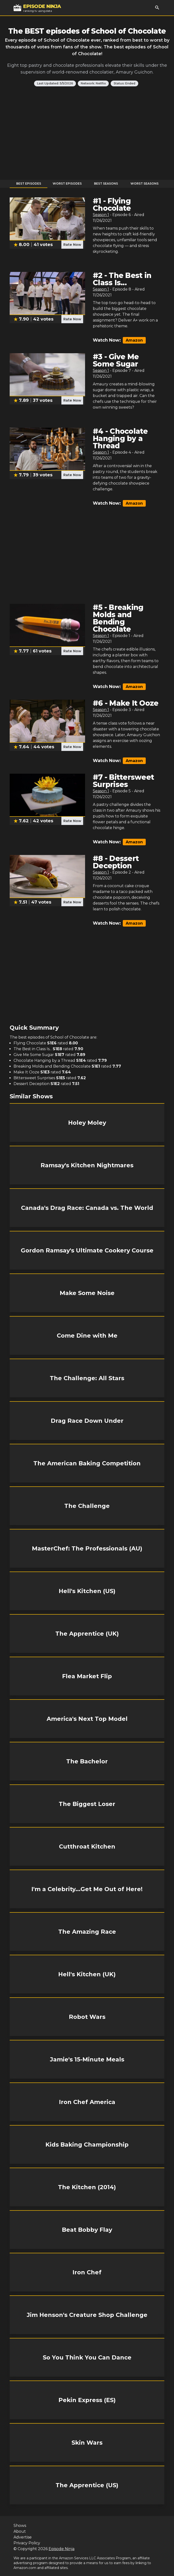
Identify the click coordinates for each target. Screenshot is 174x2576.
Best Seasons (106, 183)
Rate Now (72, 244)
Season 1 (101, 214)
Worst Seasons (144, 183)
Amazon (134, 340)
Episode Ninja (61, 2548)
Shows (20, 2525)
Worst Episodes (67, 183)
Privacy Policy (27, 2543)
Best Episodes (28, 183)
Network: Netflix (93, 83)
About (20, 2531)
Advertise (23, 2537)
